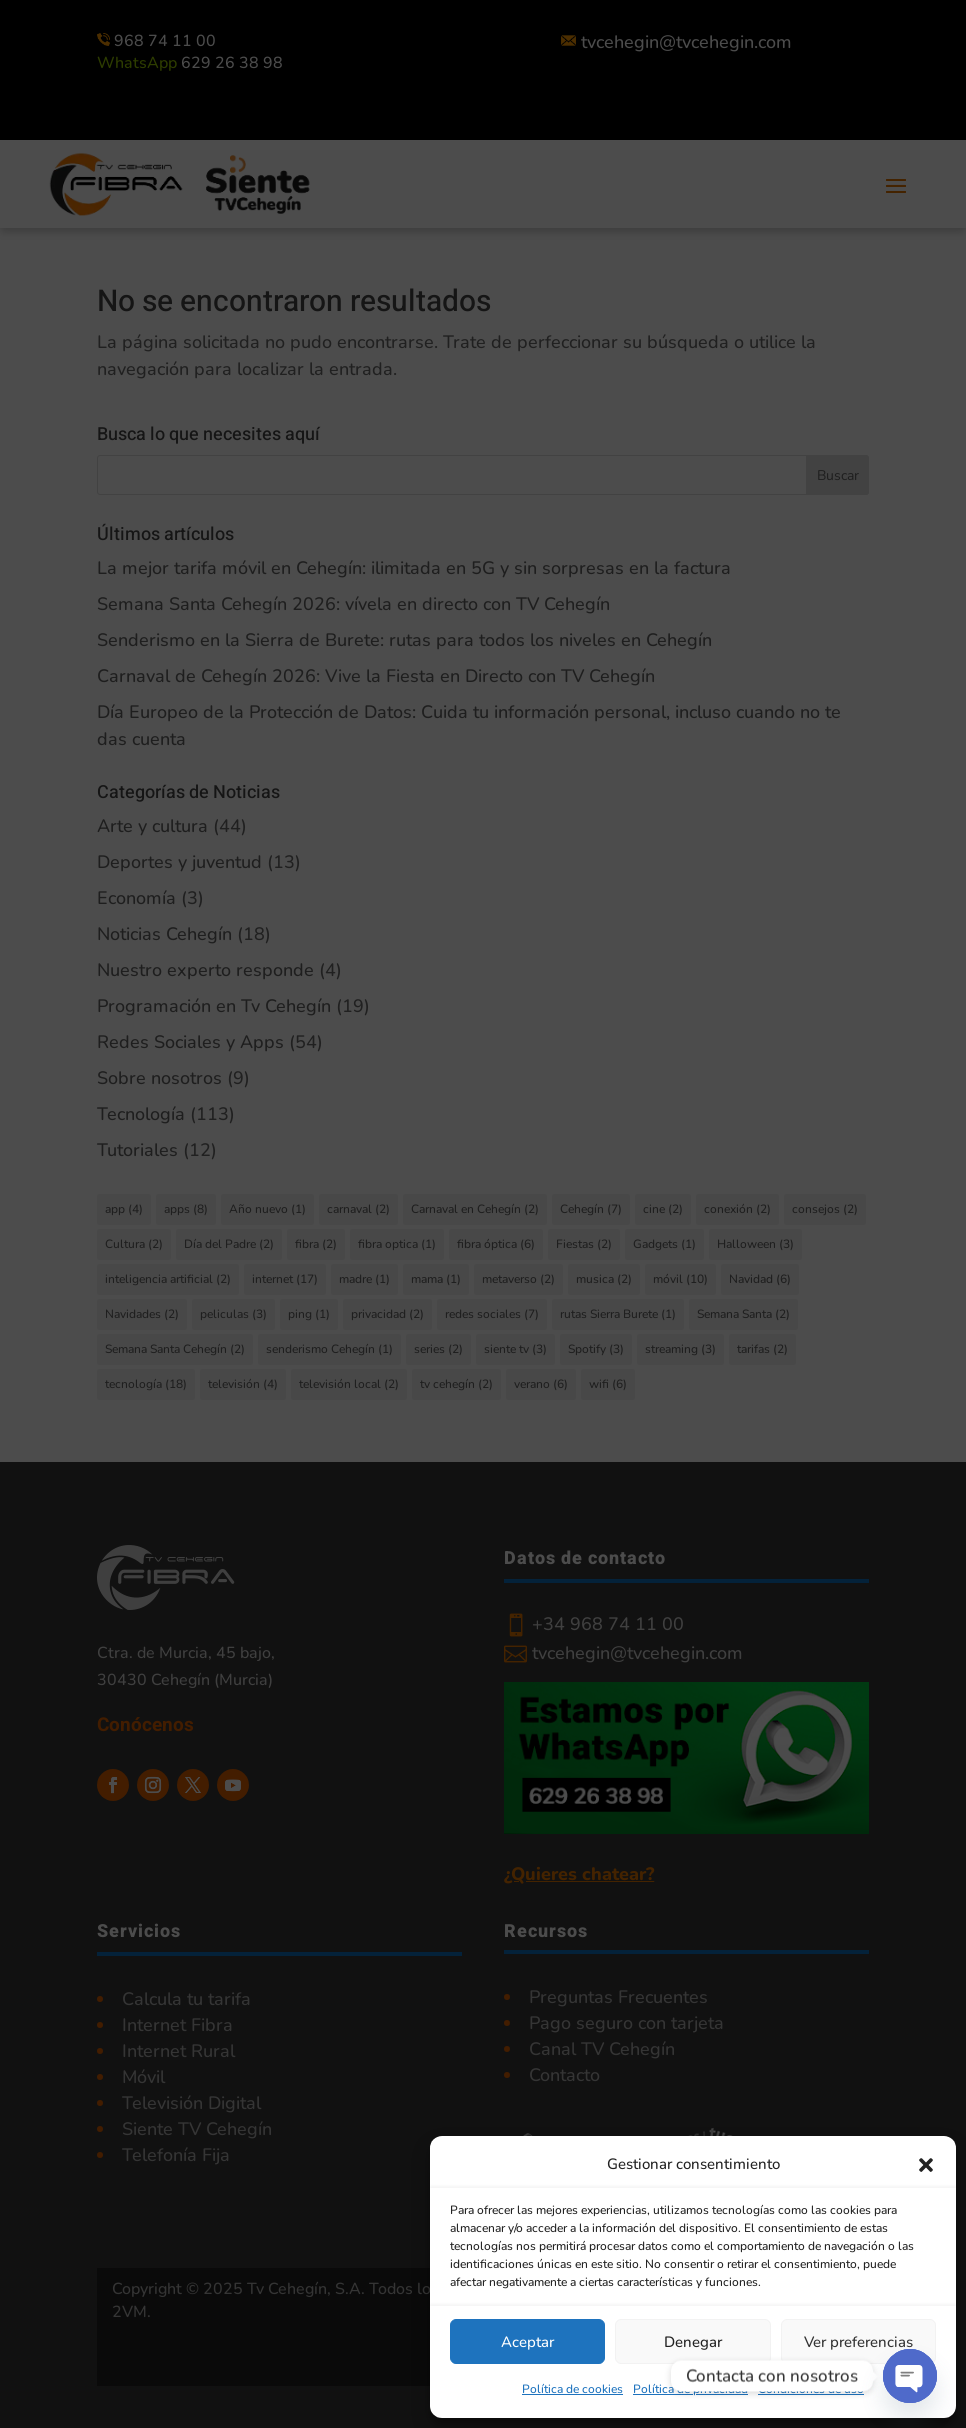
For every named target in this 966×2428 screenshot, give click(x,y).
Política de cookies (572, 2389)
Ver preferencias (858, 2342)
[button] (926, 2165)
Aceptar (527, 2342)
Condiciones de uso (811, 2389)
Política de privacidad (690, 2389)
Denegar (693, 2342)
